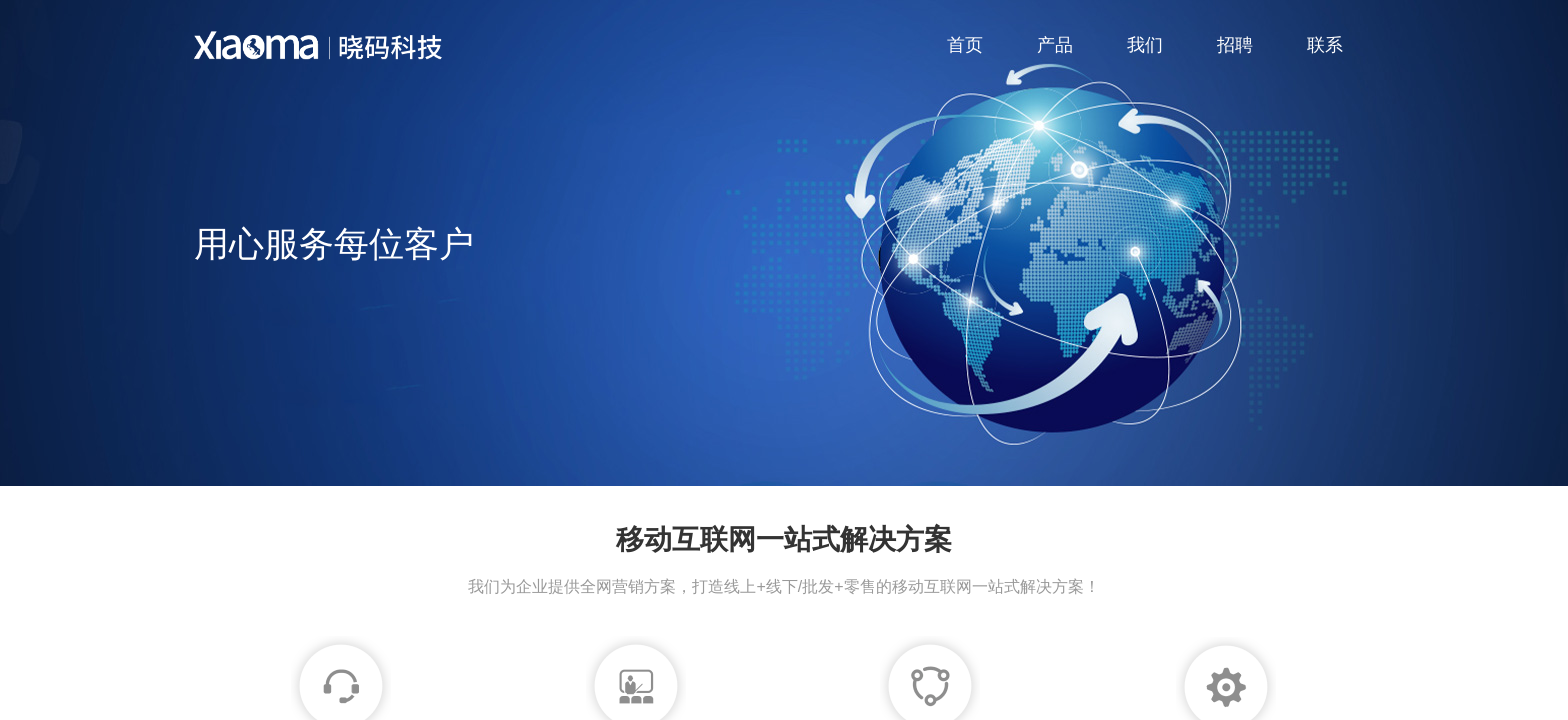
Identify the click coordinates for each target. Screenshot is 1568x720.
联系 (1325, 45)
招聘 (1235, 45)
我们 (1145, 45)
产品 (1055, 45)
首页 (965, 45)
